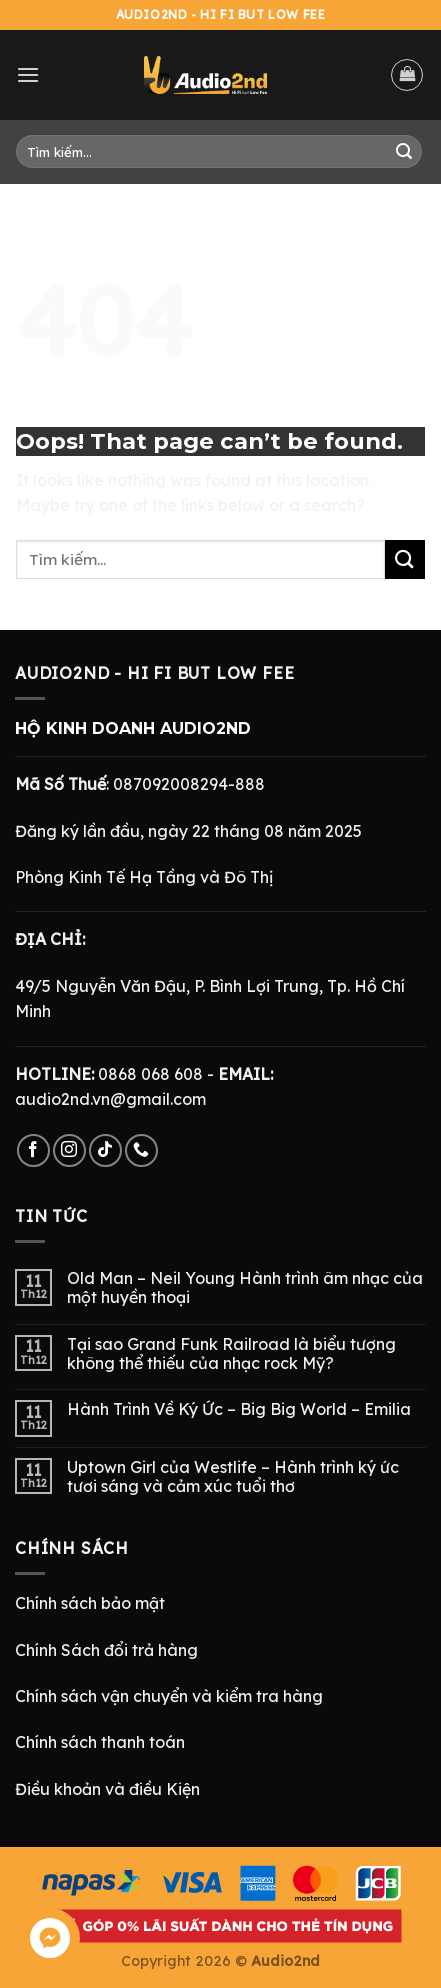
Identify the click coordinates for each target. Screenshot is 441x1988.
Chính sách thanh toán (100, 1742)
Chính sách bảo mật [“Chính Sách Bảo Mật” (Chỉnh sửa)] (90, 1603)
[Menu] (28, 74)
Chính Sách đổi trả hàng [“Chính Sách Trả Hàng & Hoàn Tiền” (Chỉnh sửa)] (106, 1650)
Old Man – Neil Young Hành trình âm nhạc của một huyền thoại (245, 1288)
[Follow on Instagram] (69, 1150)
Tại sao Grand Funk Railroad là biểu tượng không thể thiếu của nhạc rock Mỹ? (231, 1354)
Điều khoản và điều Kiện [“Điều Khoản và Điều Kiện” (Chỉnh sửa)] (107, 1789)
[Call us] (141, 1150)
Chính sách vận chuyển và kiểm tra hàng (169, 1696)
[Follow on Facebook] (33, 1150)
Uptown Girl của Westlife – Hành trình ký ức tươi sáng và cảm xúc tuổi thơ (233, 1477)
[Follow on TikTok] (105, 1150)
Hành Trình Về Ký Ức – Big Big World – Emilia (239, 1409)
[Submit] (404, 152)
